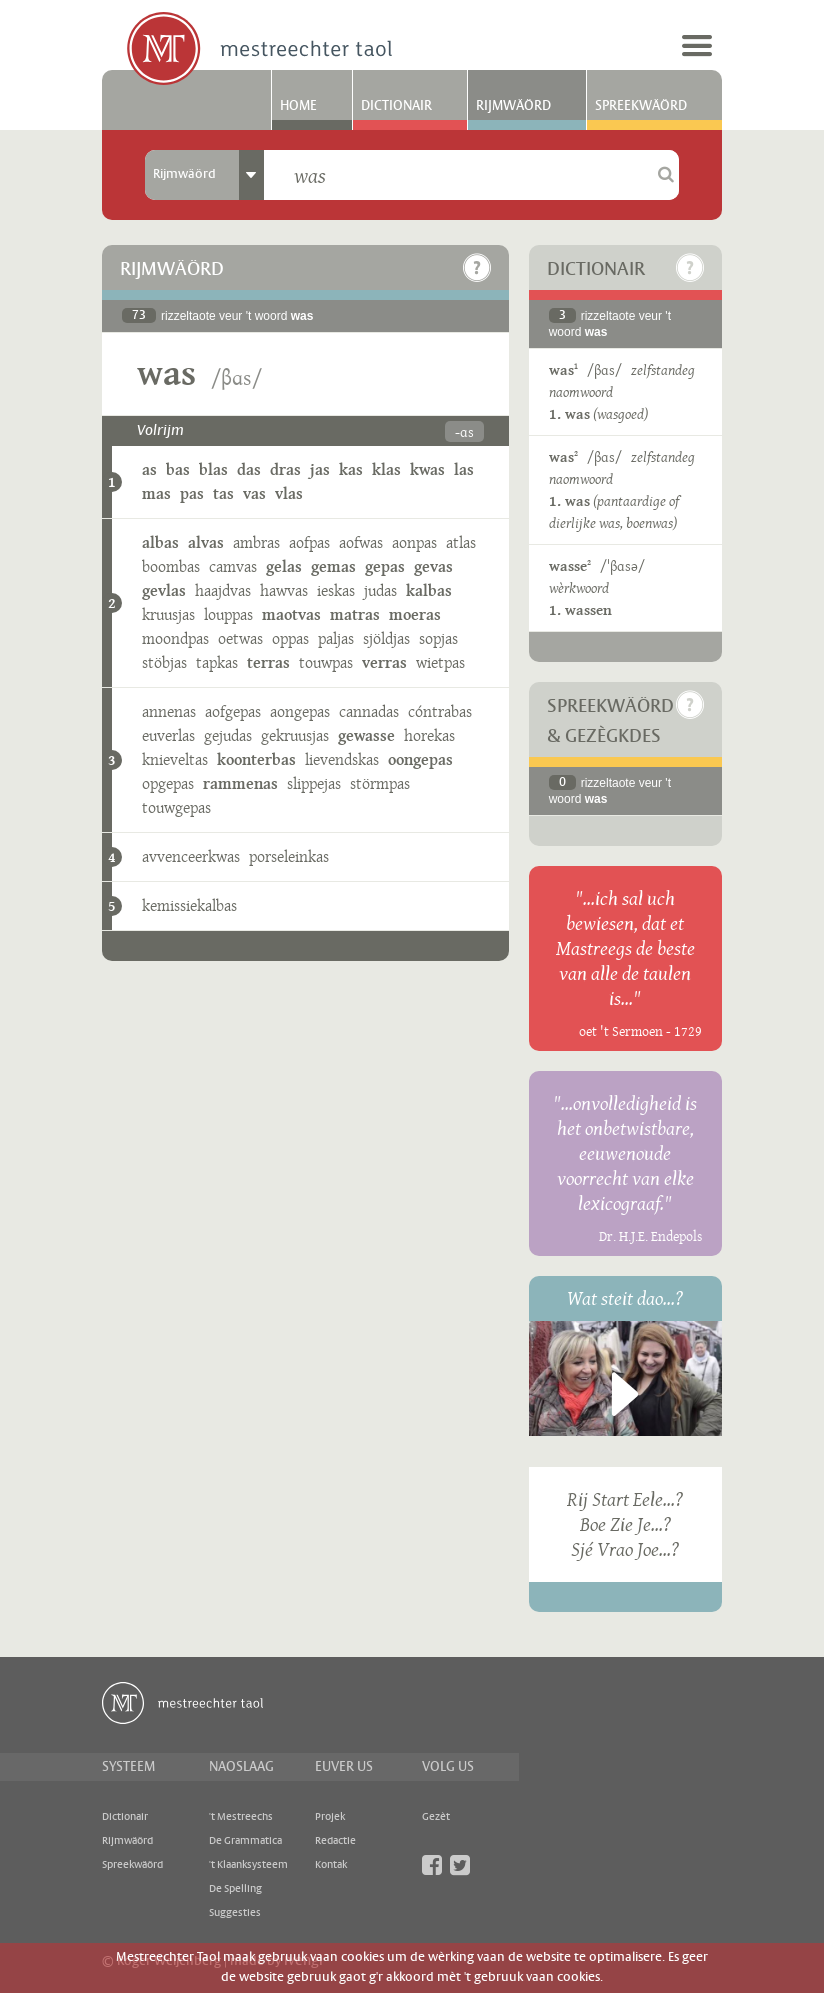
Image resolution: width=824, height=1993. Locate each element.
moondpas (175, 638)
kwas (427, 469)
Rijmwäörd (513, 106)
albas (160, 542)
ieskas (336, 590)
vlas (289, 493)
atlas (461, 542)
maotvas (291, 614)
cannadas (369, 711)
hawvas (284, 590)
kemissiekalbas (189, 905)
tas (223, 493)
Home (298, 106)
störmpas (380, 783)
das (249, 469)
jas (320, 469)
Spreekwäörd (641, 106)
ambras (256, 542)
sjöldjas (386, 638)
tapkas (217, 662)
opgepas (168, 783)
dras (285, 469)
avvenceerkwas (191, 856)
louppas (228, 614)
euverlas (168, 735)
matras (355, 614)
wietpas (440, 662)
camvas (233, 566)
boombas (171, 566)
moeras (415, 614)
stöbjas (164, 662)
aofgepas (233, 711)
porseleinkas (289, 856)
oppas (290, 638)
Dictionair (396, 106)
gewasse (366, 735)
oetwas (240, 638)
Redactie (335, 1841)
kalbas (429, 590)
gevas (433, 566)
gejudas (228, 735)
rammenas (240, 783)
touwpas (326, 662)
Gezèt (436, 1817)
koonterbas (256, 759)
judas (380, 590)
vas (254, 493)
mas (156, 493)
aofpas (309, 542)
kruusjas (168, 614)
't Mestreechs (241, 1817)
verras (384, 662)
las (464, 469)
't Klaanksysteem (248, 1865)
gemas (333, 566)
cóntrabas (440, 711)
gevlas (164, 590)
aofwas (361, 542)
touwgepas (176, 807)
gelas (284, 566)
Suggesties (235, 1913)
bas (178, 469)
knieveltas (175, 759)
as (149, 469)
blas (213, 469)
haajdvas (223, 590)
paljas (336, 638)
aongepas (300, 711)
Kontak (331, 1865)
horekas (429, 735)
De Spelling (235, 1889)
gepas (385, 566)
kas (351, 469)
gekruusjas (295, 735)
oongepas (420, 759)
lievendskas (342, 759)
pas (192, 493)
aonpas (414, 542)
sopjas (438, 638)
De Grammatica (245, 1841)
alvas (206, 542)
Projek (330, 1817)
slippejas (314, 783)
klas (386, 469)
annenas (169, 711)
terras (268, 662)
